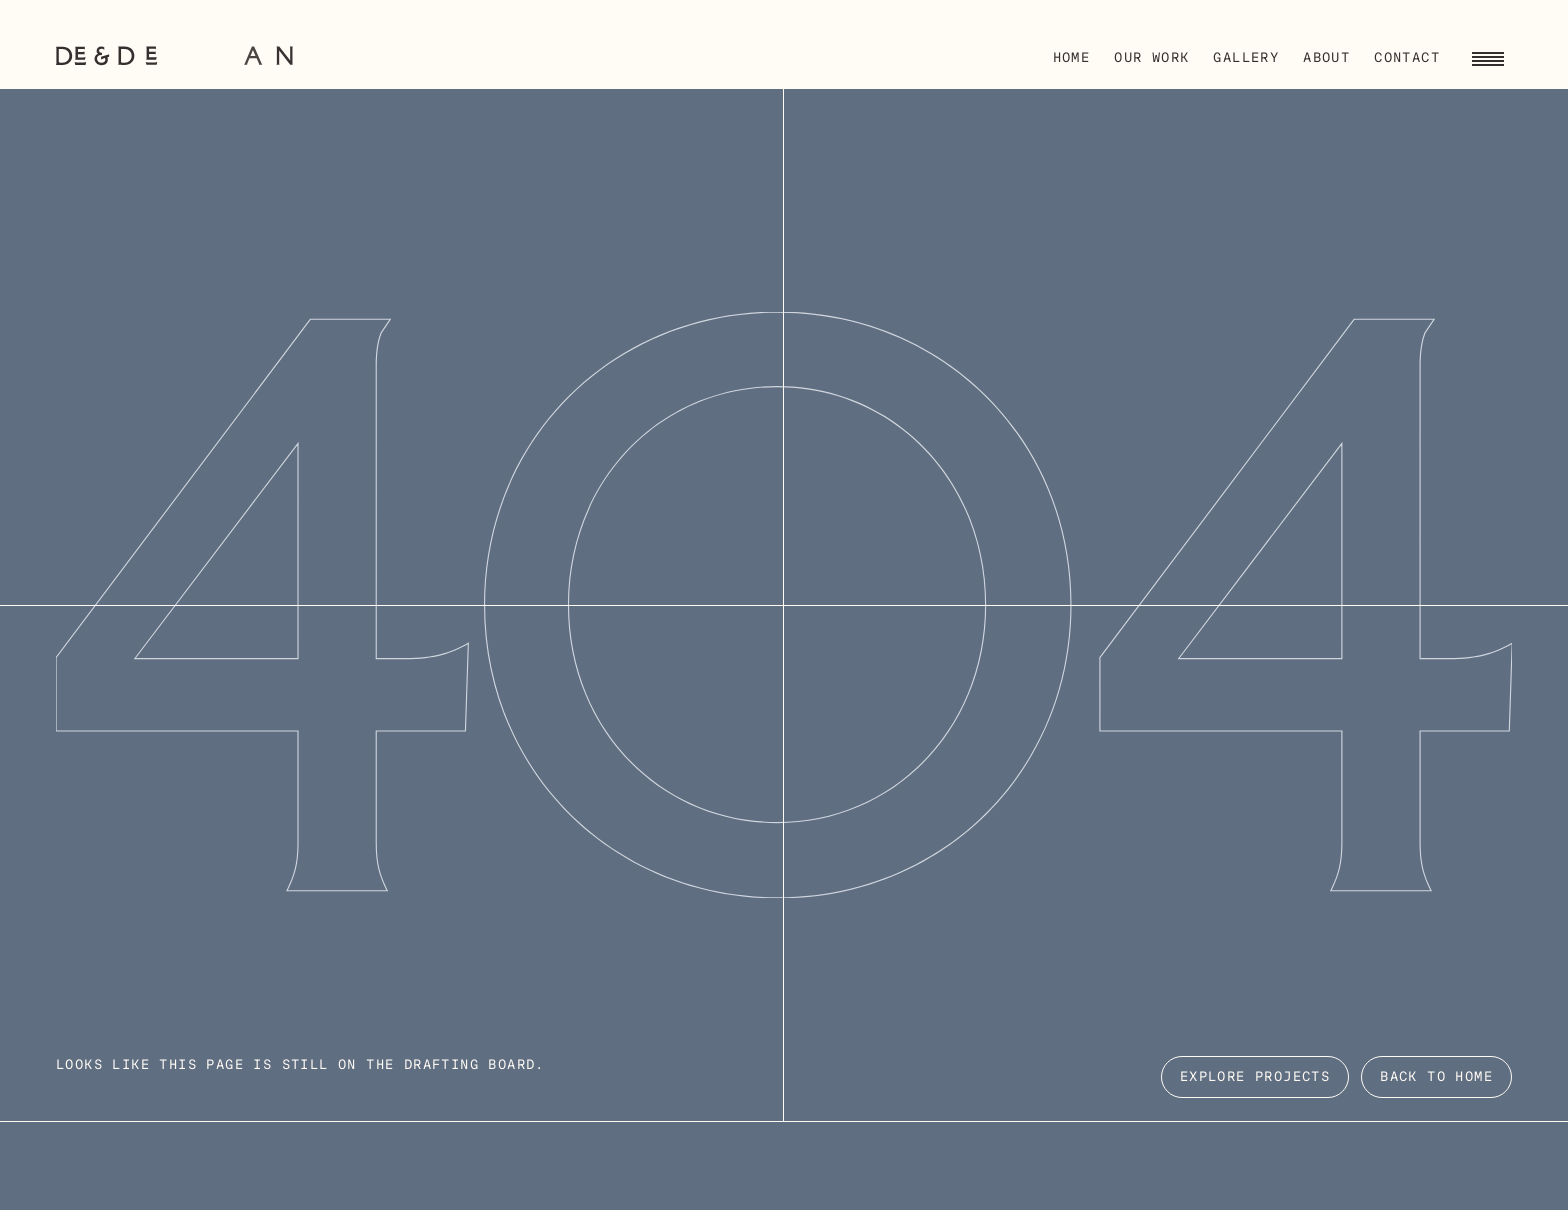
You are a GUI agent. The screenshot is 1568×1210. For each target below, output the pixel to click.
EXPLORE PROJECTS (1255, 1077)
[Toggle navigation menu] (1488, 56)
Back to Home (1436, 1077)
